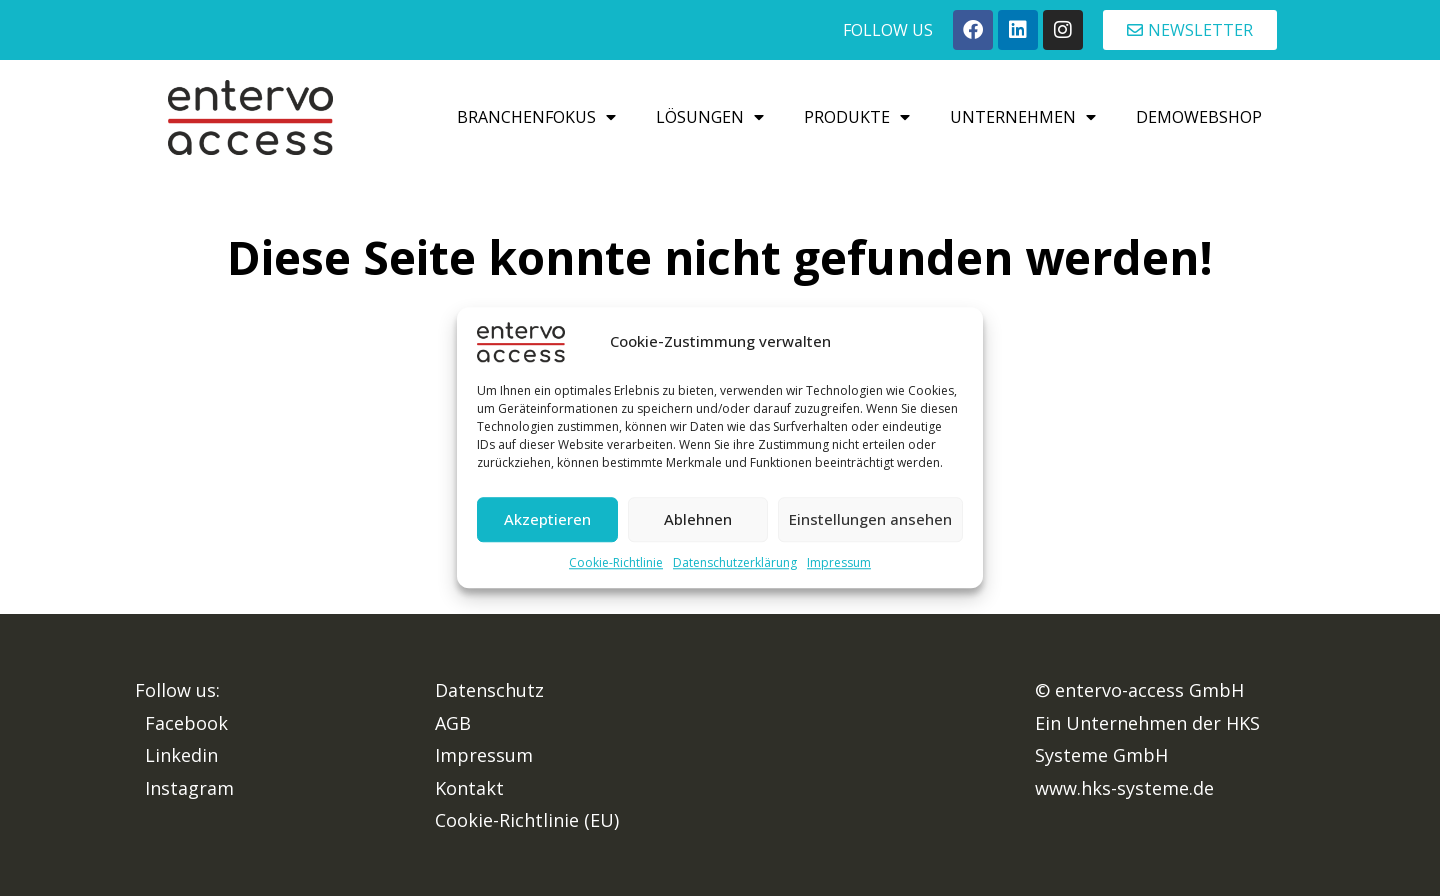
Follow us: (177, 690)
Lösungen (710, 117)
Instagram (189, 788)
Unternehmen (1023, 117)
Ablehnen (698, 520)
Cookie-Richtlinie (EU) (527, 820)
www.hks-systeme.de (1124, 788)
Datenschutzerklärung (735, 562)
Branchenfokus (536, 117)
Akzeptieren (547, 520)
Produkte (857, 117)
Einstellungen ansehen (870, 520)
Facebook (186, 723)
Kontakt (469, 788)
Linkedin (181, 755)
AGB (453, 723)
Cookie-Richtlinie (616, 562)
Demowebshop (1199, 117)
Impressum (839, 562)
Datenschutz (489, 690)
